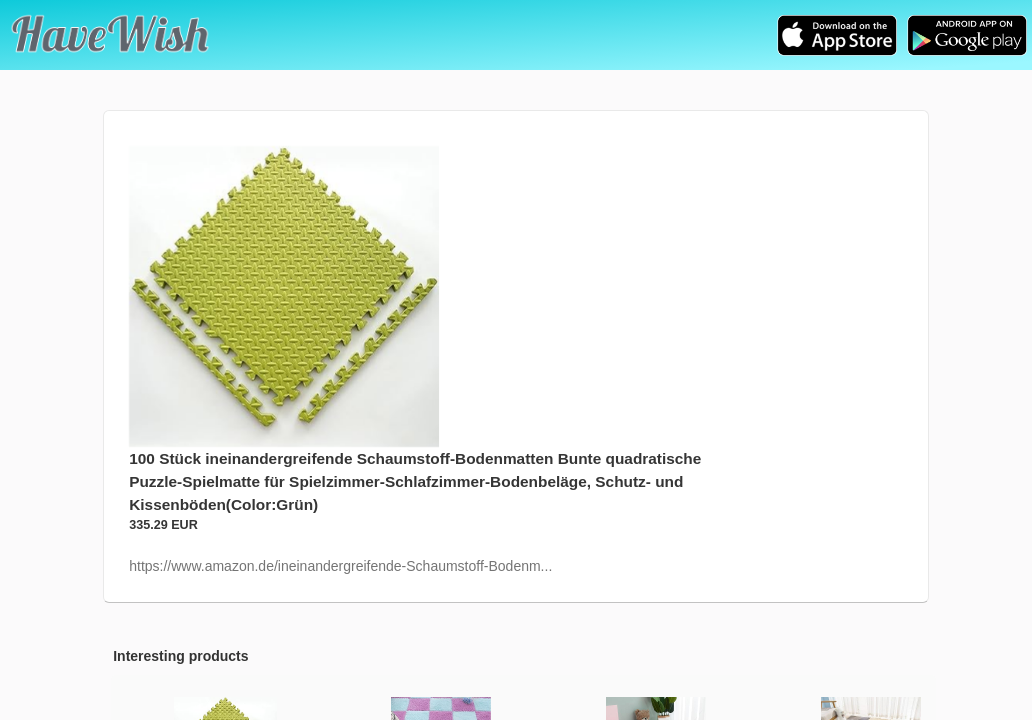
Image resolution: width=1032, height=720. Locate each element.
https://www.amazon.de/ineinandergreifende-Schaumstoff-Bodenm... (340, 566)
